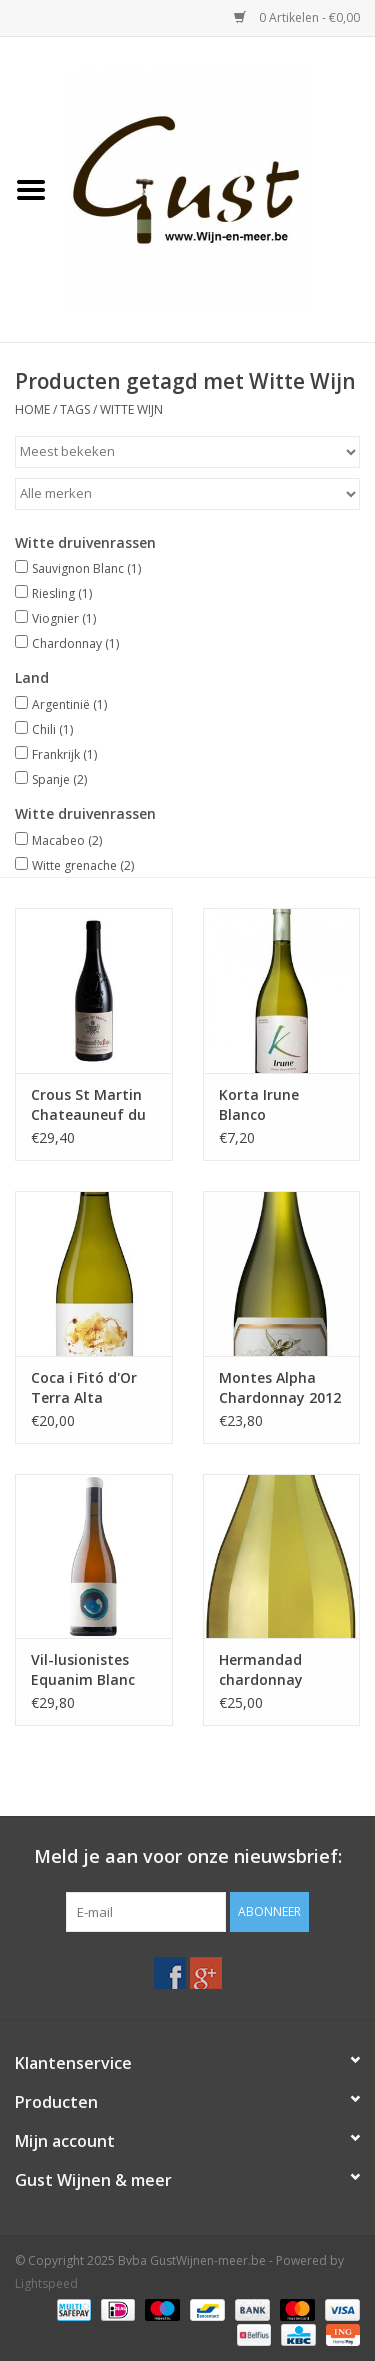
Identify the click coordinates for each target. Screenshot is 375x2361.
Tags (75, 409)
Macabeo (67, 840)
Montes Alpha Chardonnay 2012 (280, 1387)
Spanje (59, 779)
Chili (52, 729)
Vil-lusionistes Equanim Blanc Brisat (83, 1670)
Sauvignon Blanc (86, 568)
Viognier (64, 618)
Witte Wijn (131, 409)
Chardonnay (75, 643)
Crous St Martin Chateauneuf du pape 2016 (88, 1105)
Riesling (62, 593)
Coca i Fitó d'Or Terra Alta (84, 1387)
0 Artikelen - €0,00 (297, 17)
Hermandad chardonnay (261, 1669)
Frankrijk (64, 754)
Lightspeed (46, 2283)
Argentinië (69, 704)
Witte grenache (83, 865)
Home (32, 409)
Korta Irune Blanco (259, 1104)
